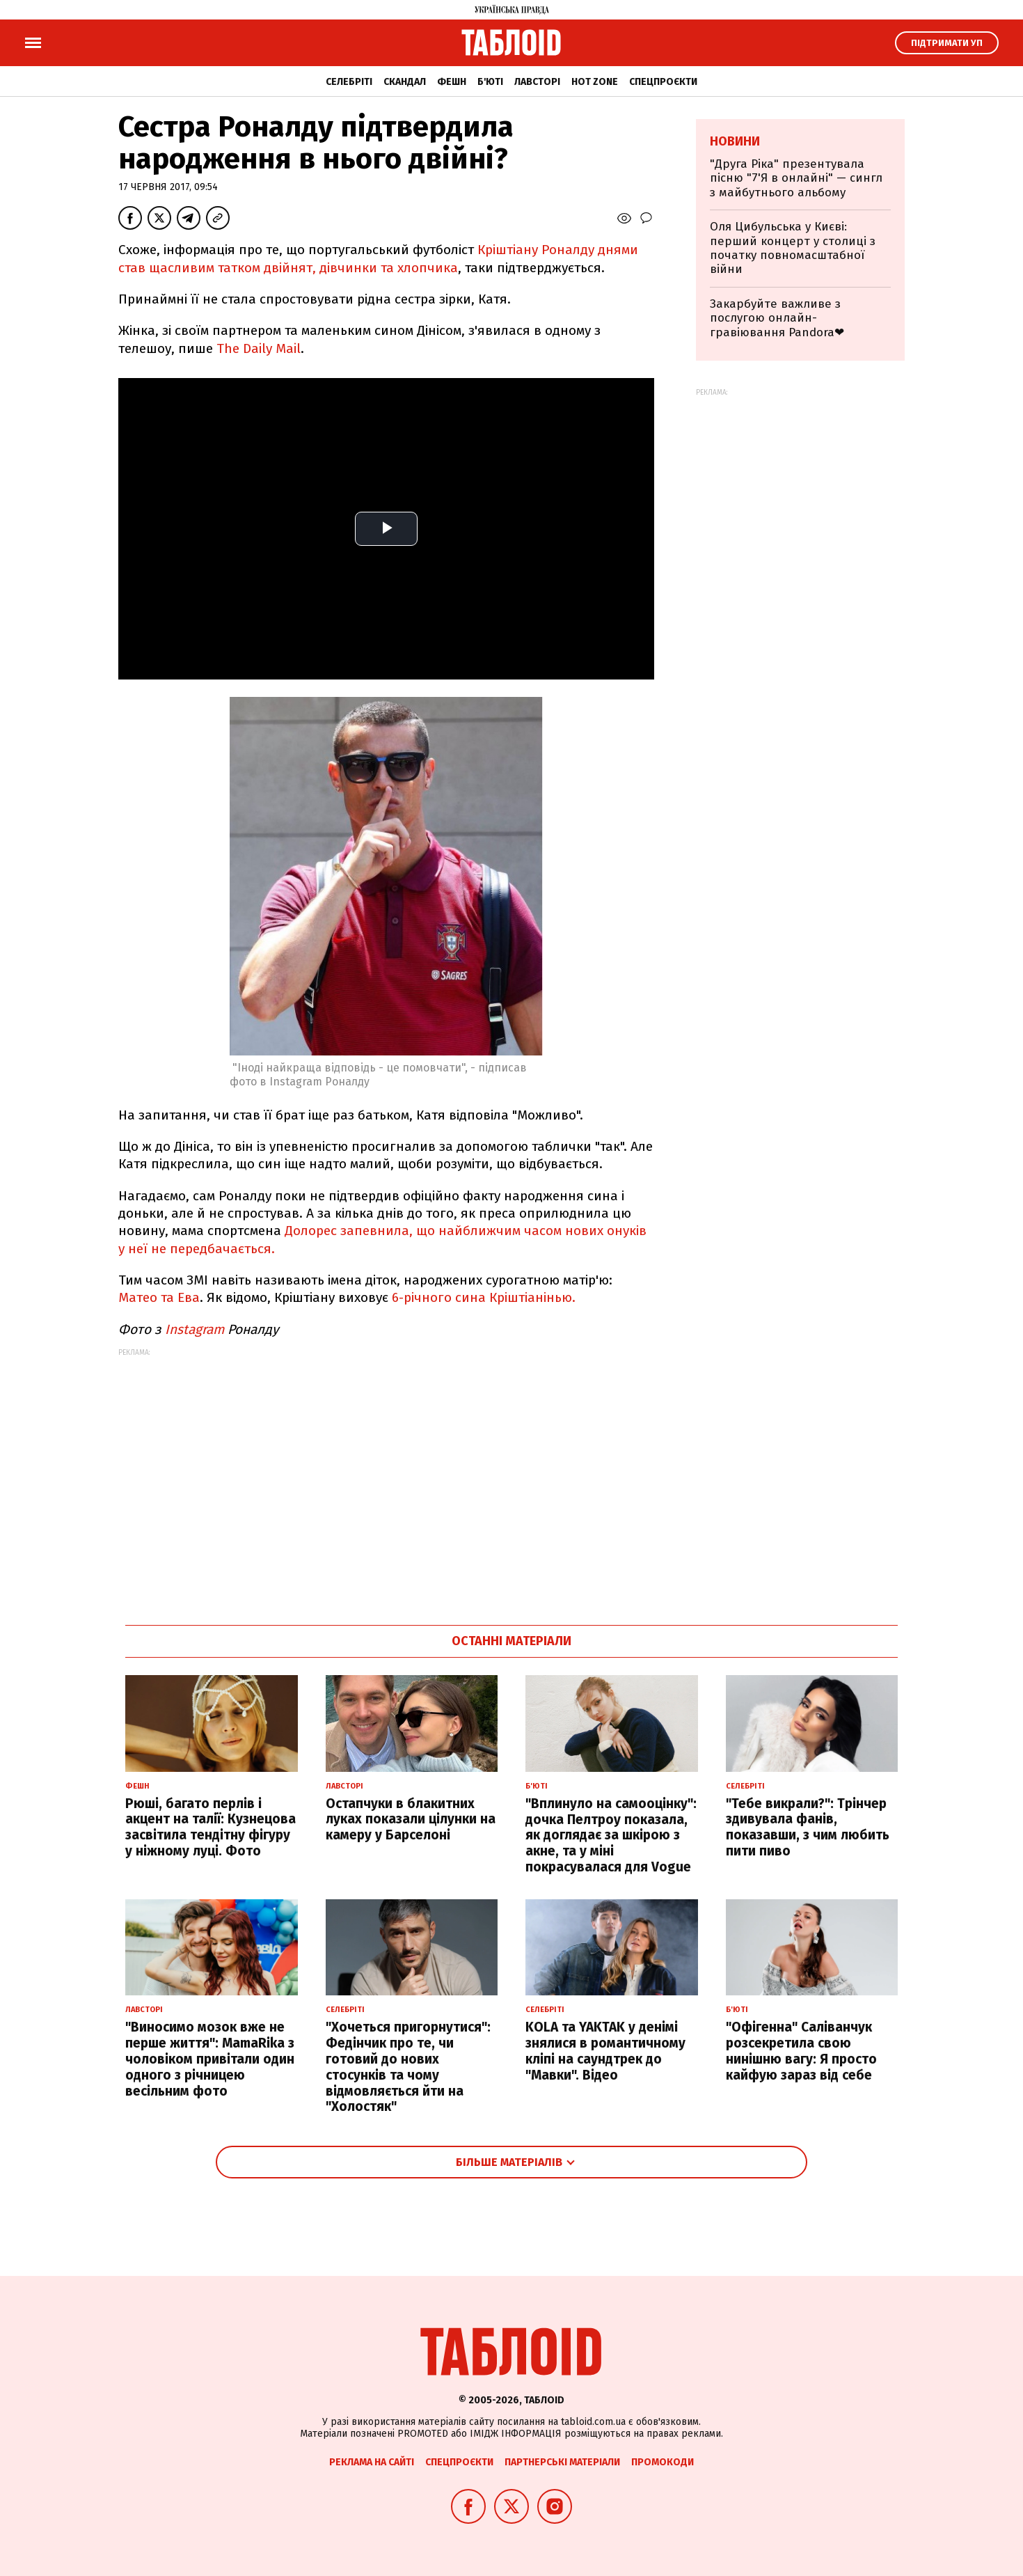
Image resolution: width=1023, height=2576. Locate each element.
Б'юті (490, 82)
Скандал (404, 82)
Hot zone (594, 82)
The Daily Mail (258, 348)
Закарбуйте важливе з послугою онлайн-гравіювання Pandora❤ (777, 318)
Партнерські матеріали (562, 2462)
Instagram (194, 1329)
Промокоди (662, 2462)
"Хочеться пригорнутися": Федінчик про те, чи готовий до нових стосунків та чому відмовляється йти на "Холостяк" (408, 2066)
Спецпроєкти (663, 82)
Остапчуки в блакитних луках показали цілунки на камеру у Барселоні (410, 1820)
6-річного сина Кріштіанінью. (484, 1297)
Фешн (451, 82)
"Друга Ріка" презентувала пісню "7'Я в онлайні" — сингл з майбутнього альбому (796, 178)
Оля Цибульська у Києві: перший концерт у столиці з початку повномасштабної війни (792, 247)
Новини (735, 141)
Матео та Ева (159, 1297)
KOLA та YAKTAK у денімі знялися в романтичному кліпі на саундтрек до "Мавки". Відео (605, 2050)
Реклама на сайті (371, 2462)
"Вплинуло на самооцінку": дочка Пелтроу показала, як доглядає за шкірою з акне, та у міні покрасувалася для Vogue (611, 1835)
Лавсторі (537, 82)
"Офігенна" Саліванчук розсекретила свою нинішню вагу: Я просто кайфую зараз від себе (801, 2050)
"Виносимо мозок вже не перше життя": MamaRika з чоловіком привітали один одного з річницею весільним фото (209, 2058)
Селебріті (349, 82)
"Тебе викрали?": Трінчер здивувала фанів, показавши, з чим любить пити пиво (807, 1827)
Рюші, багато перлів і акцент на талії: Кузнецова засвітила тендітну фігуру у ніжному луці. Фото (210, 1827)
